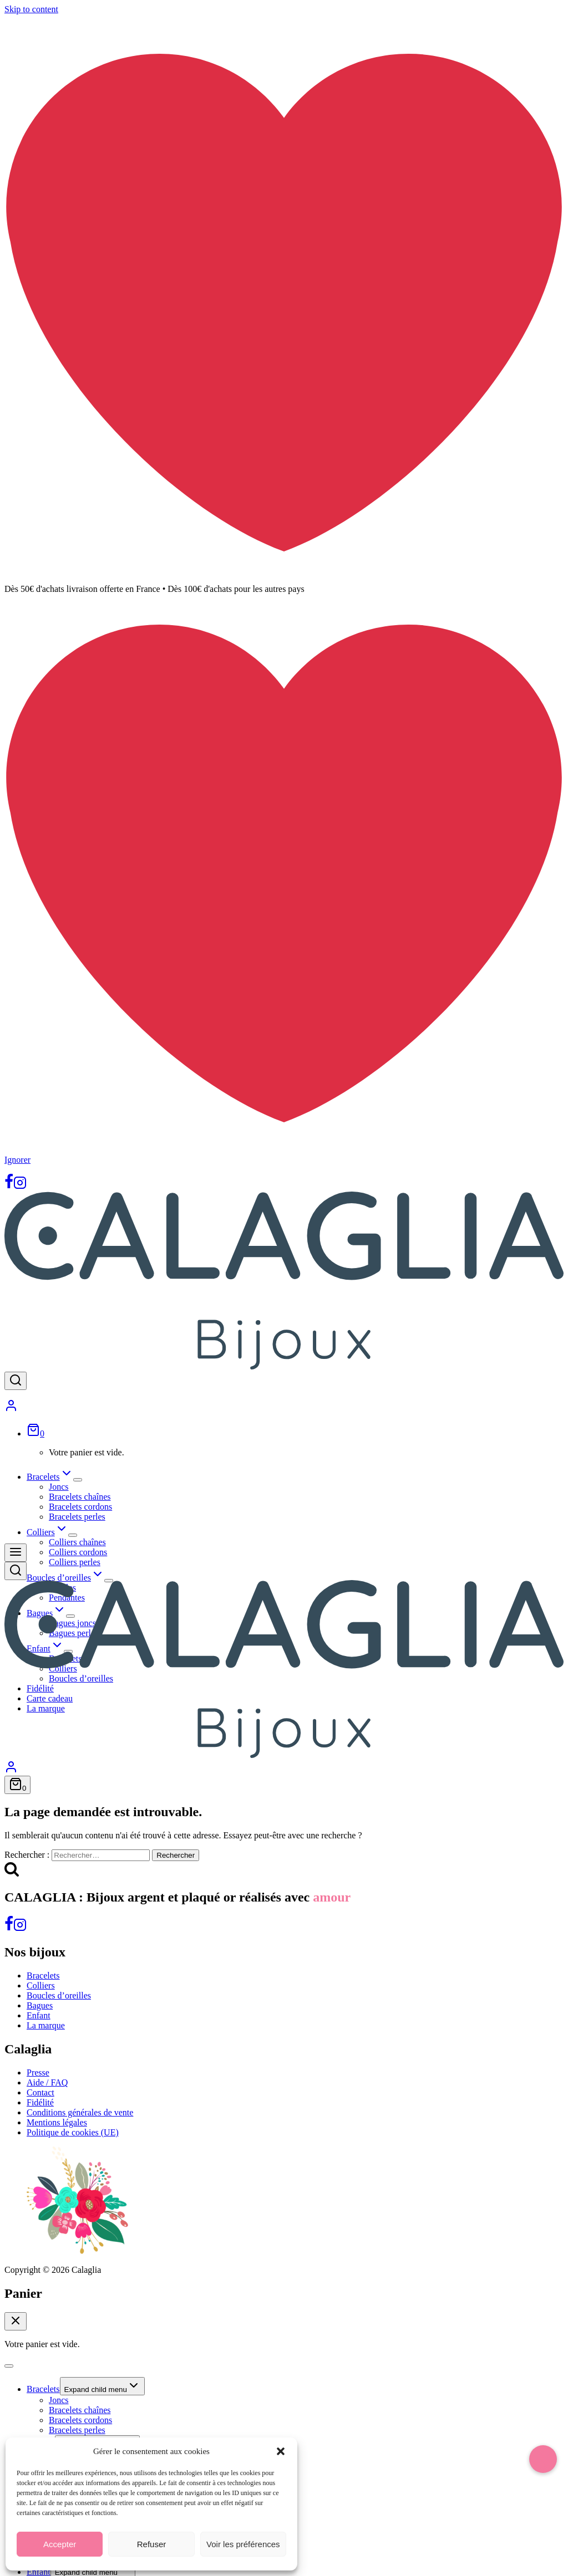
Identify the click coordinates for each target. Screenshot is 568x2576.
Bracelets (43, 1975)
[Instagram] (20, 1186)
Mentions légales (57, 2122)
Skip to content (31, 9)
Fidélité (40, 2102)
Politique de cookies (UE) (73, 2132)
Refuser (151, 2544)
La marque (46, 2025)
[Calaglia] (284, 1366)
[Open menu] (15, 1552)
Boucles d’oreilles (59, 1995)
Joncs (59, 1486)
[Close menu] (8, 2366)
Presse (38, 2072)
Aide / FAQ (47, 2082)
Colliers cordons (78, 1552)
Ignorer (17, 1159)
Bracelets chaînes (80, 1496)
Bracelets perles (77, 1516)
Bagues (40, 2005)
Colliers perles (74, 1562)
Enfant (38, 2015)
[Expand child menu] (77, 1479)
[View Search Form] (15, 1381)
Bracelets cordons (80, 1506)
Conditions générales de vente (80, 2112)
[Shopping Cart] (35, 1433)
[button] (280, 2451)
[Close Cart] (15, 2321)
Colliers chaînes (77, 1542)
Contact (40, 2092)
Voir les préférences (243, 2544)
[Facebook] (8, 1186)
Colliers (41, 1985)
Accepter (59, 2544)
